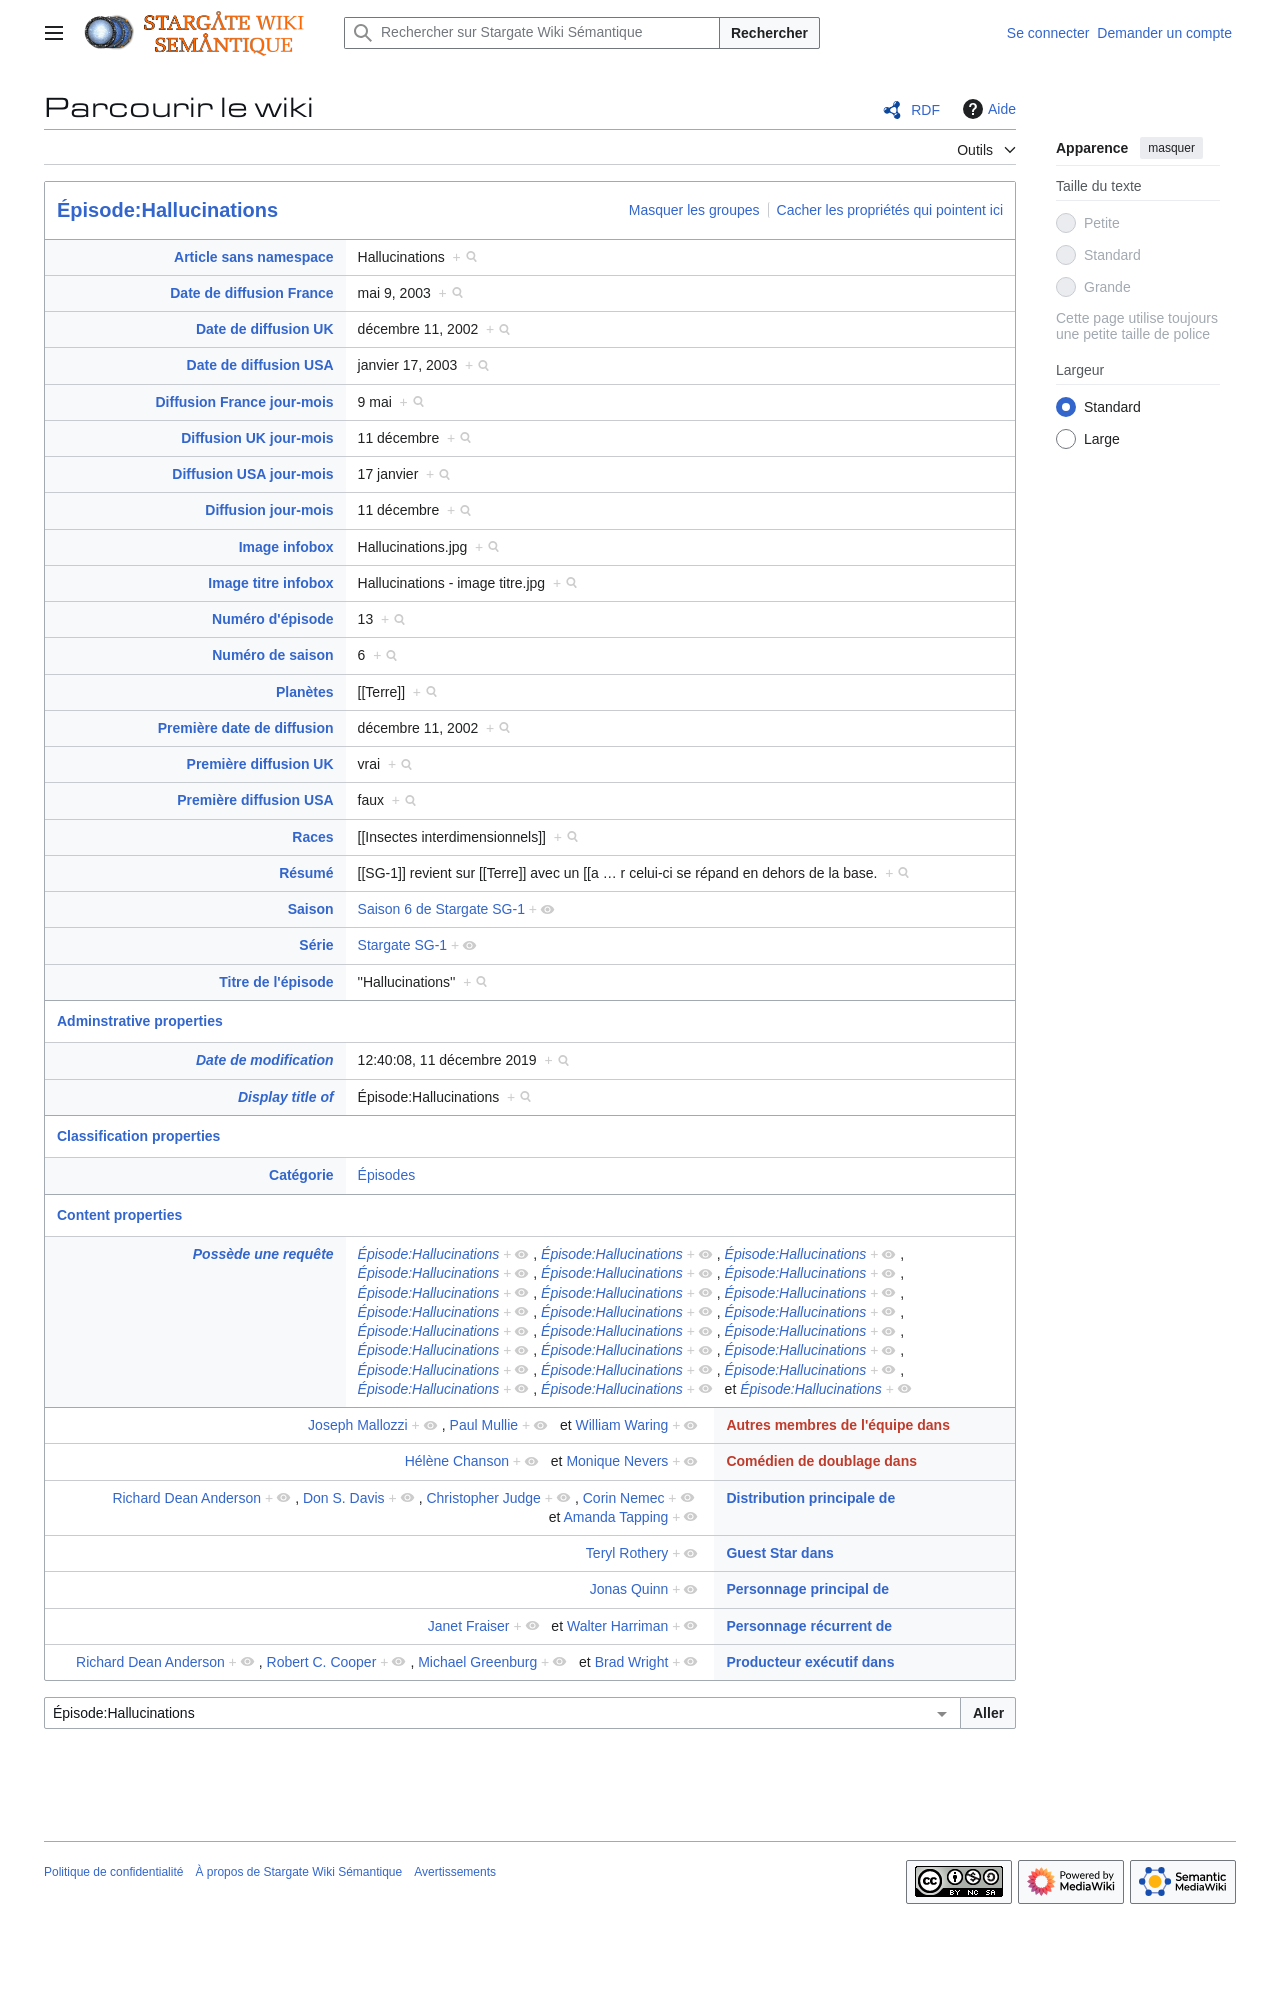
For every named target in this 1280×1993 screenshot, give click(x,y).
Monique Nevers (617, 1461)
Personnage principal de (807, 1589)
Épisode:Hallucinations (167, 210)
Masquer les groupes (694, 210)
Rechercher (769, 33)
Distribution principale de (810, 1498)
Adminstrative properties (140, 1021)
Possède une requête (263, 1254)
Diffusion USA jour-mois (252, 474)
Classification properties (138, 1136)
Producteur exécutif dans (810, 1662)
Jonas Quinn (629, 1589)
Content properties (119, 1215)
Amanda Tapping (616, 1517)
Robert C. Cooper (322, 1662)
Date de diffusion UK (265, 329)
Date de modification (265, 1060)
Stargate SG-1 (403, 945)
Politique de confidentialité (113, 1872)
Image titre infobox (270, 583)
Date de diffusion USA (260, 365)
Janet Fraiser (469, 1626)
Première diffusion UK (260, 764)
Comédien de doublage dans (821, 1461)
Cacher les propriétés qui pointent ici (890, 210)
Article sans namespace (254, 257)
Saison (311, 909)
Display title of (286, 1097)
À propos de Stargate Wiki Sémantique (298, 1872)
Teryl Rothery (627, 1553)
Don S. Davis (344, 1498)
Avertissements (455, 1872)
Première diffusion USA (255, 800)
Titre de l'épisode (276, 982)
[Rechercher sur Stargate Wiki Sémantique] (532, 33)
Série (316, 945)
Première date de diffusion (246, 728)
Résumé (306, 873)
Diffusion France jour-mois (244, 402)
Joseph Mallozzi (358, 1425)
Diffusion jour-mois (269, 510)
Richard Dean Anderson (186, 1498)
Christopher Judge (483, 1498)
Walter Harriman (617, 1626)
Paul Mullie (484, 1425)
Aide (987, 109)
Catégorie (301, 1175)
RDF (925, 110)
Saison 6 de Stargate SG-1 (441, 909)
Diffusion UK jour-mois (257, 438)
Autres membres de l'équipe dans (838, 1425)
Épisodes (387, 1175)
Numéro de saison (272, 655)
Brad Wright (632, 1662)
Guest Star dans (779, 1553)
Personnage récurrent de (809, 1626)
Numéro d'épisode (273, 619)
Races (312, 837)
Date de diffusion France (251, 293)
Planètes (305, 692)
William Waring (622, 1425)
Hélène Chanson (457, 1461)
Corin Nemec (624, 1498)
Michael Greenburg (477, 1662)
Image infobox (286, 547)
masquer (1171, 148)
